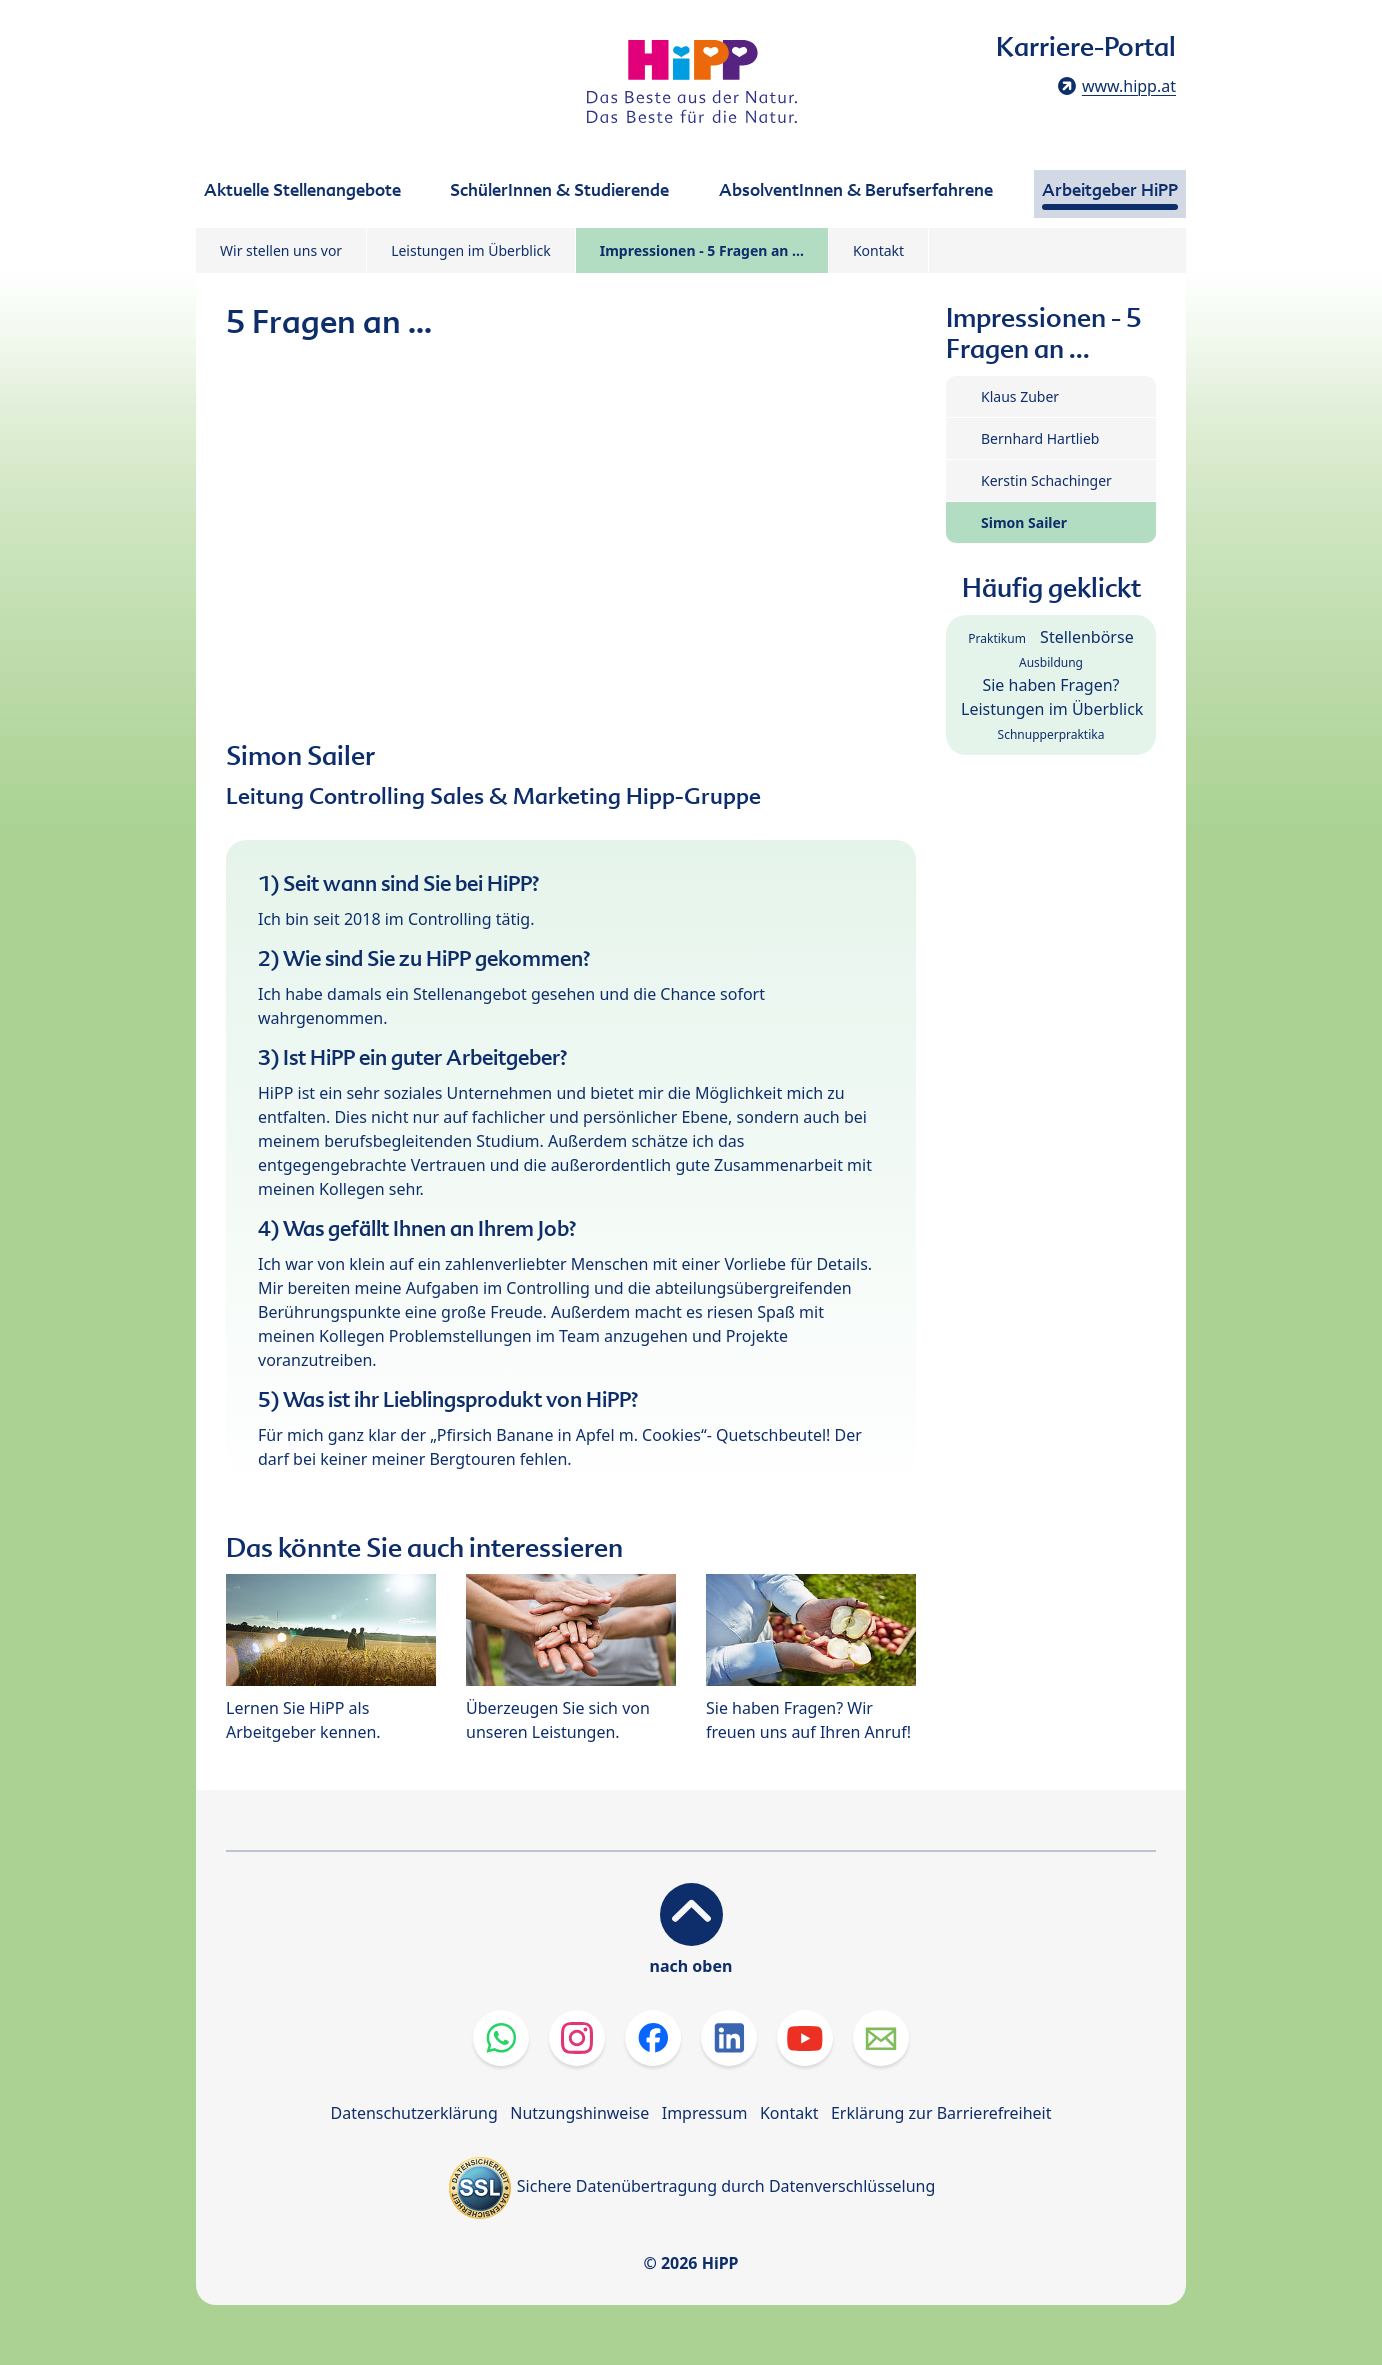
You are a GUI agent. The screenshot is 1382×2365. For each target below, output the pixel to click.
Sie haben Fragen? (1050, 685)
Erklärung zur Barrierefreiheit (941, 2113)
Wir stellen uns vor (281, 250)
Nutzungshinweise (579, 2113)
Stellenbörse (1087, 637)
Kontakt (878, 250)
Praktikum (997, 638)
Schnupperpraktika (1051, 734)
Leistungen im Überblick (471, 250)
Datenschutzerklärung (414, 2113)
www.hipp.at (1129, 86)
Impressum (705, 2113)
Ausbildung (1051, 662)
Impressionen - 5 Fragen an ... (702, 250)
